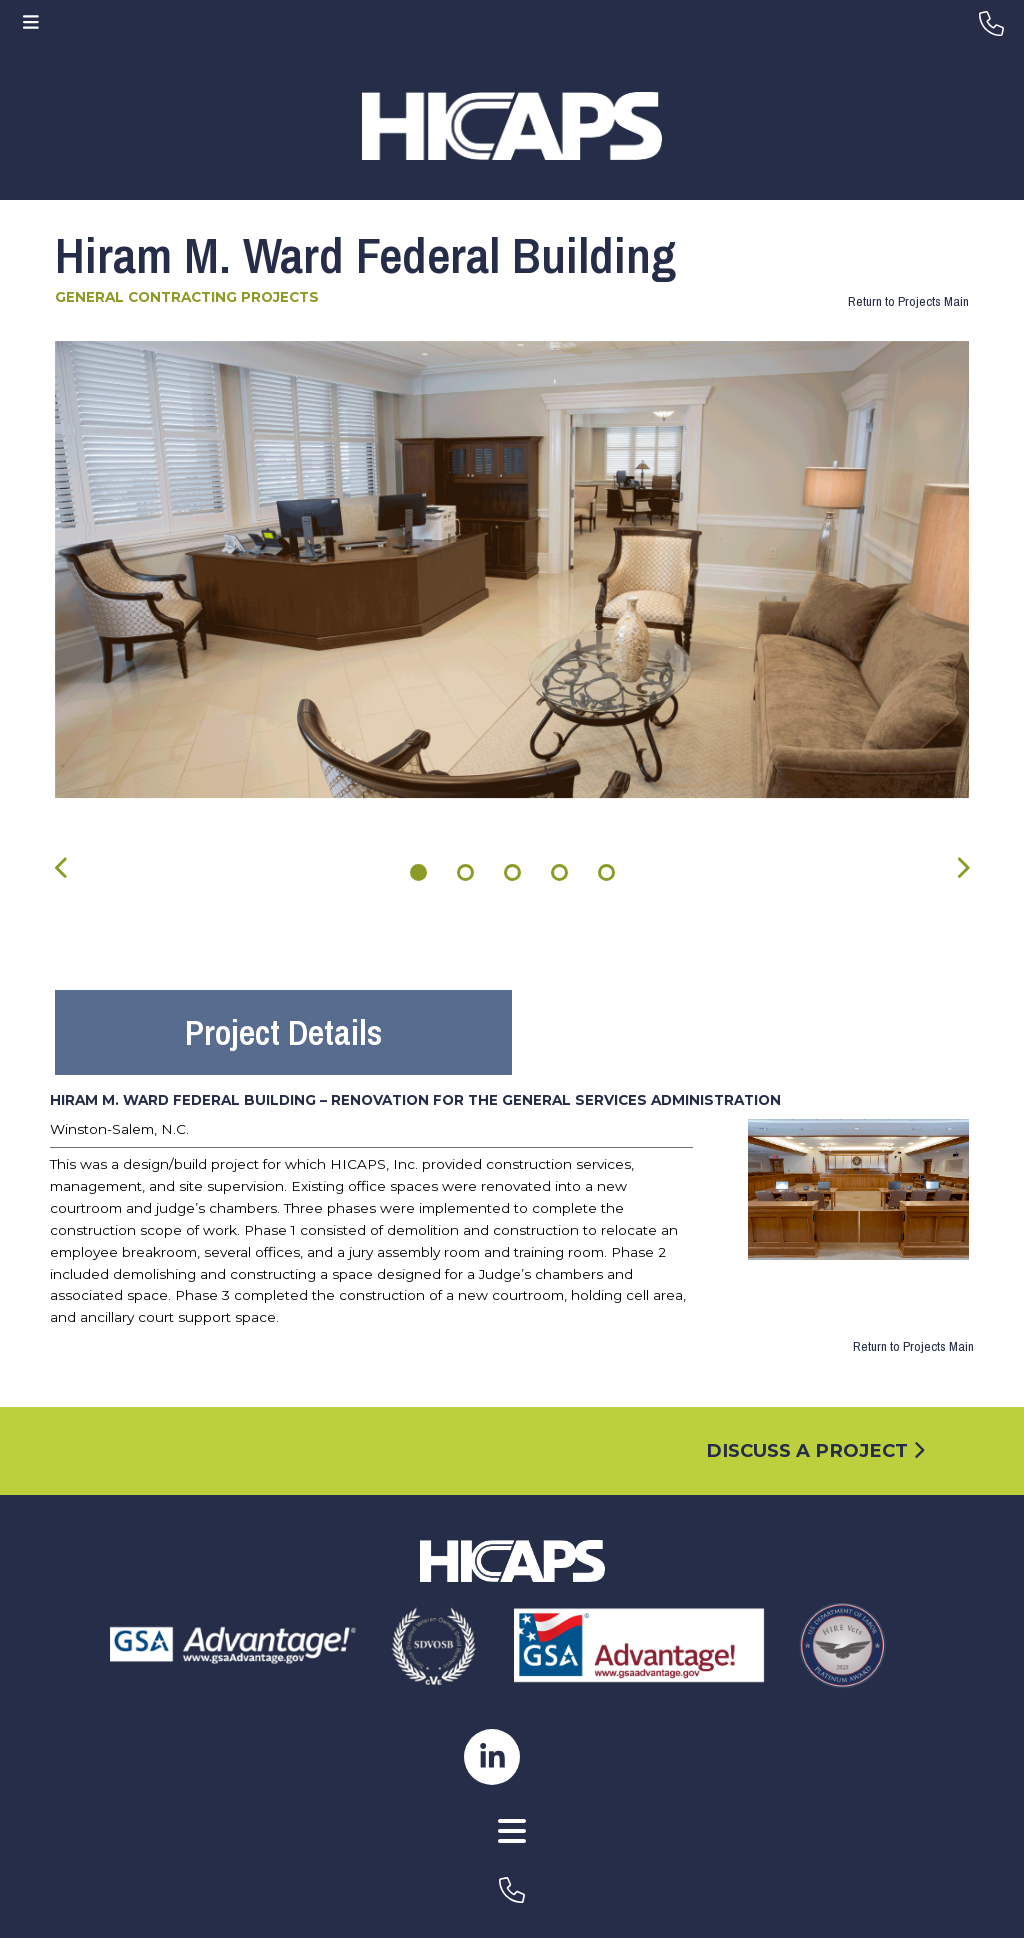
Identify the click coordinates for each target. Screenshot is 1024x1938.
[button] (418, 872)
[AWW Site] (512, 1857)
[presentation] (62, 867)
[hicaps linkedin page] (492, 1756)
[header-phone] (991, 24)
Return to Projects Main (908, 301)
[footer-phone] (512, 1890)
